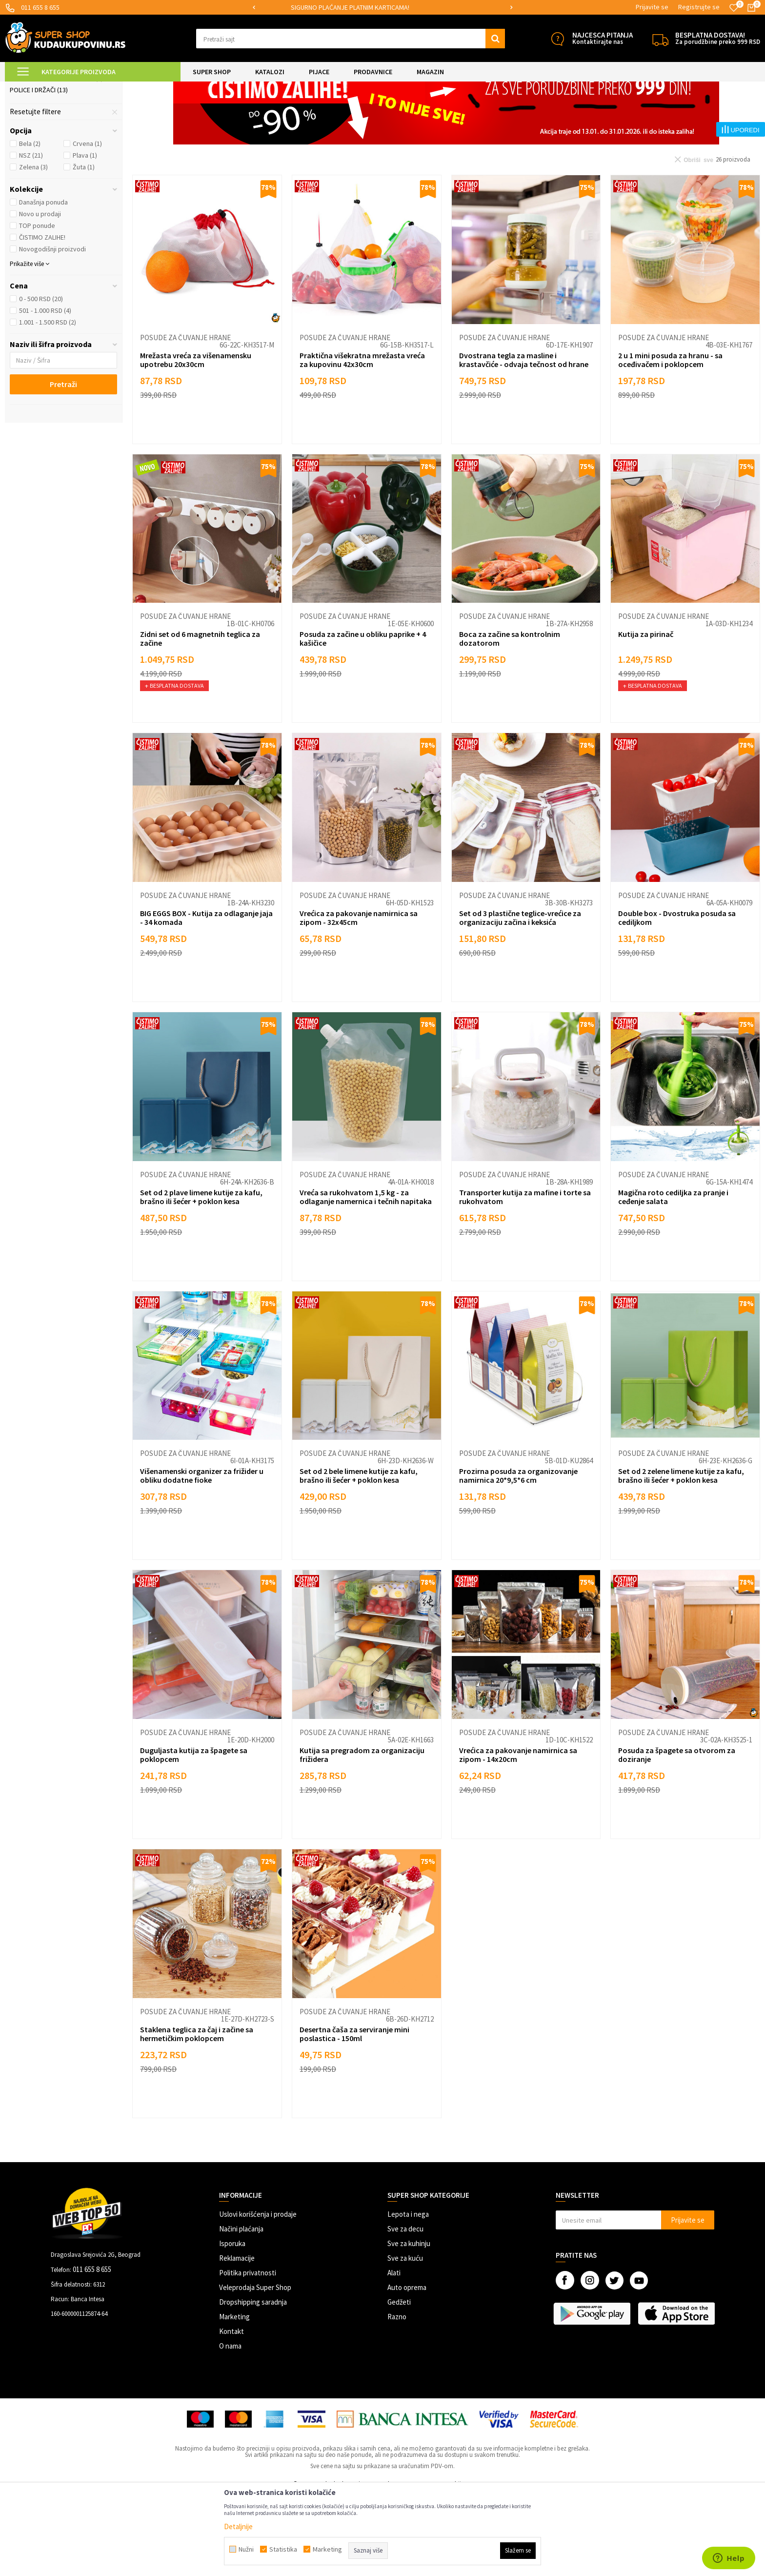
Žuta (84, 248)
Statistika (283, 2549)
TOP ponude (37, 307)
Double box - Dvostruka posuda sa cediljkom (677, 999)
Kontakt (231, 2412)
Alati (394, 2354)
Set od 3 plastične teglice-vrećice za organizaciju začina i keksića (520, 999)
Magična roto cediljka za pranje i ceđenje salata (673, 1278)
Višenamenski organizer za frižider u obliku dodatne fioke (201, 1557)
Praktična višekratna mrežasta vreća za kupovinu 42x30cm (362, 441)
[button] (350, 38)
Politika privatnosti (247, 2354)
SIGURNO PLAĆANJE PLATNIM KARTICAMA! (381, 7)
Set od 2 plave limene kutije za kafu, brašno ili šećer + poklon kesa (201, 1278)
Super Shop (72, 87)
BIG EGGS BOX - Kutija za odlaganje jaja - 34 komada (206, 999)
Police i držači (39, 171)
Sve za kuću (405, 2339)
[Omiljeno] (733, 7)
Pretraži (63, 465)
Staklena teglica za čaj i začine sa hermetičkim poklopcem (196, 2115)
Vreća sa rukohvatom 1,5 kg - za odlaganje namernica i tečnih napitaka (366, 1278)
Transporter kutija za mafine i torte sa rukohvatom (525, 1278)
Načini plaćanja (241, 2310)
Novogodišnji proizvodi (52, 330)
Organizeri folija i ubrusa (56, 159)
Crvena (87, 225)
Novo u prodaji (40, 295)
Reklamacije (237, 2339)
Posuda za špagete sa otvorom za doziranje (676, 1836)
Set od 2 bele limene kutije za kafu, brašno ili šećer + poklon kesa (359, 1557)
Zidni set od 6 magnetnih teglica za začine (200, 720)
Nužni (246, 2549)
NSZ (31, 236)
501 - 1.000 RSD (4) (45, 392)
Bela (29, 225)
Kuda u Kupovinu (27, 87)
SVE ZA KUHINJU (116, 87)
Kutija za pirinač (645, 715)
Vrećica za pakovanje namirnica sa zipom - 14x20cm (518, 1836)
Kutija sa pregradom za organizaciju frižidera (362, 1836)
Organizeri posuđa (45, 147)
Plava (85, 236)
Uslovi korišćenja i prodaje (258, 2295)
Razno (396, 2398)
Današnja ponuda (43, 283)
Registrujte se (699, 6)
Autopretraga (540, 112)
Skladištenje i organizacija (179, 87)
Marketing (234, 2398)
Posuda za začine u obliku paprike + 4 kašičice (363, 720)
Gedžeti (399, 2383)
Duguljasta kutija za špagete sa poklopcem (193, 1836)
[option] (382, 7)
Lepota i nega (408, 2295)
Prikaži (658, 112)
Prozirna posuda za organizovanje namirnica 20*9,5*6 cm (518, 1557)
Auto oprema (406, 2368)
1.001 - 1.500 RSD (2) (47, 403)
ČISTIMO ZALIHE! (42, 318)
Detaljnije (238, 2526)
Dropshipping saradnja (253, 2383)
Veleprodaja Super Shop (255, 2368)
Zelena (33, 248)
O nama (230, 2427)
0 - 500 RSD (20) (41, 380)
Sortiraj (581, 112)
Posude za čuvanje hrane (56, 136)
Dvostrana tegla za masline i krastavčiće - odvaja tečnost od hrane (523, 441)
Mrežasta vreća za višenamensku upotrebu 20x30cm (195, 441)
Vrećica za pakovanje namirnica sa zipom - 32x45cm (359, 999)
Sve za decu (405, 2310)
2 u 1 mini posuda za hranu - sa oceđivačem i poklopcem (670, 441)
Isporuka (232, 2325)
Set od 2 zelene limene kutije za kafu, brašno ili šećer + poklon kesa (681, 1557)
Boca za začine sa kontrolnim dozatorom (509, 720)
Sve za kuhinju (408, 2325)
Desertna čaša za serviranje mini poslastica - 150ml (354, 2115)
